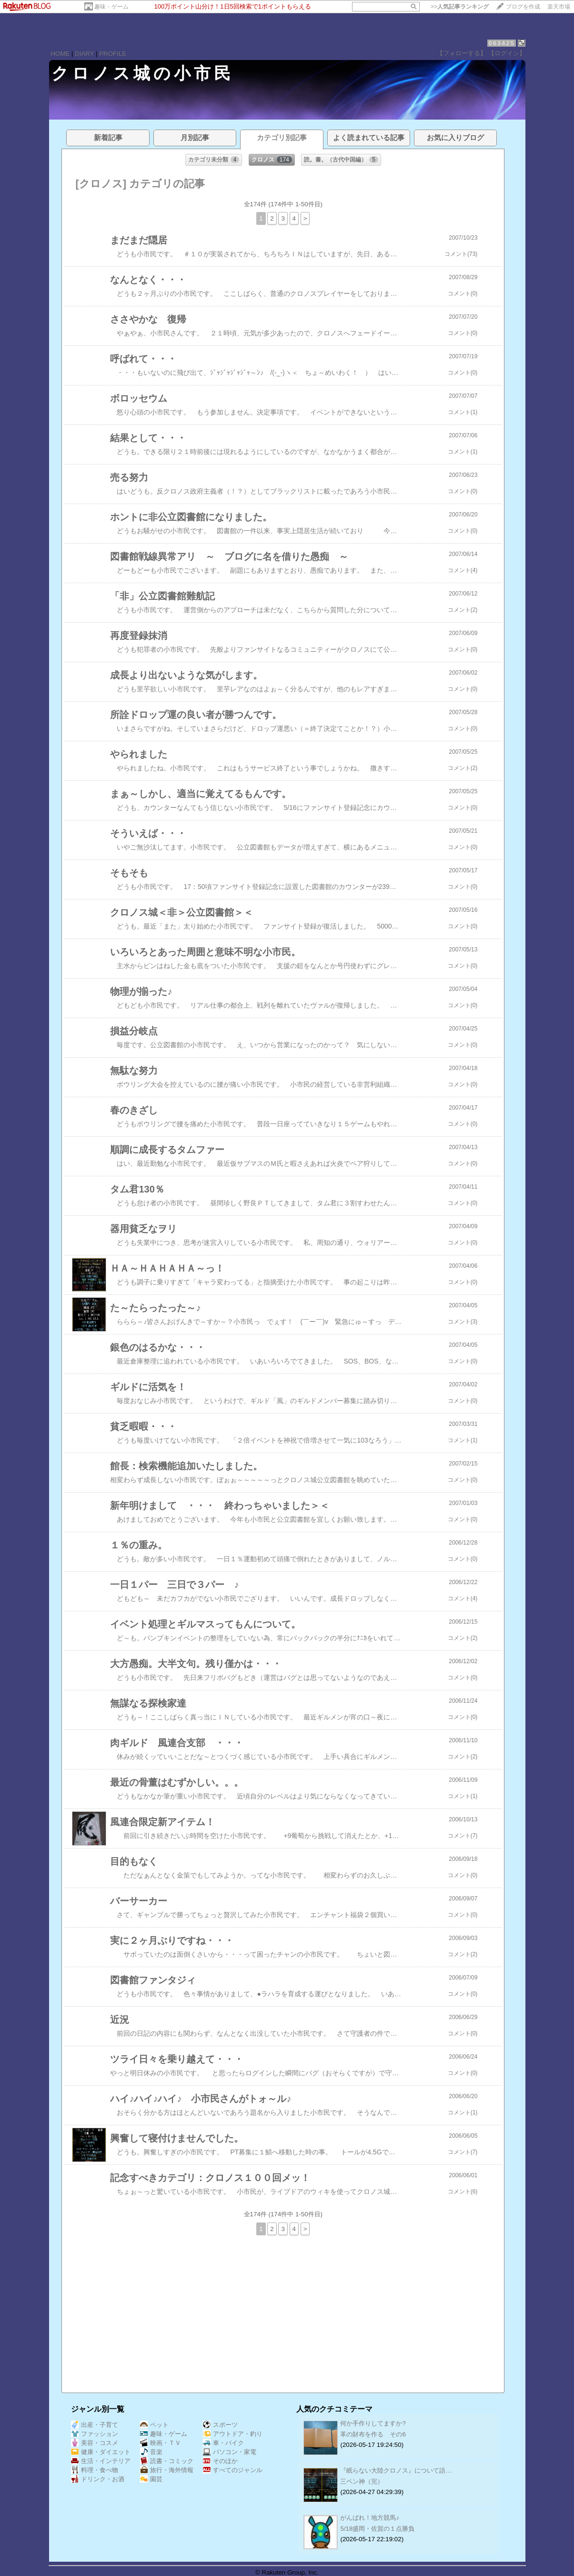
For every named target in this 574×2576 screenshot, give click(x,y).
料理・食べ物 (94, 2470)
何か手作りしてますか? (372, 2423)
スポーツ (220, 2424)
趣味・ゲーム (111, 6)
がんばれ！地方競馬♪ (369, 2517)
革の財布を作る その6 (372, 2434)
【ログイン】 (506, 53)
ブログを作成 (523, 6)
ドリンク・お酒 (97, 2479)
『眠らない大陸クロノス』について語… (396, 2470)
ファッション (94, 2433)
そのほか (220, 2461)
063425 (501, 43)
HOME (60, 53)
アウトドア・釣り (232, 2433)
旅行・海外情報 (166, 2470)
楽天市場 (558, 6)
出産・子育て (94, 2424)
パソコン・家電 (229, 2451)
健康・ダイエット (101, 2451)
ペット (154, 2424)
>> (460, 6)
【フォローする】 (461, 53)
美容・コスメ (94, 2442)
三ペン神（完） (361, 2481)
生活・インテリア (101, 2461)
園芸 (151, 2479)
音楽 (151, 2451)
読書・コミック (166, 2461)
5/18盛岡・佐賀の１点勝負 (377, 2528)
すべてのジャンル (232, 2470)
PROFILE (112, 53)
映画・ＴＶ (160, 2442)
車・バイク (223, 2442)
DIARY (84, 53)
